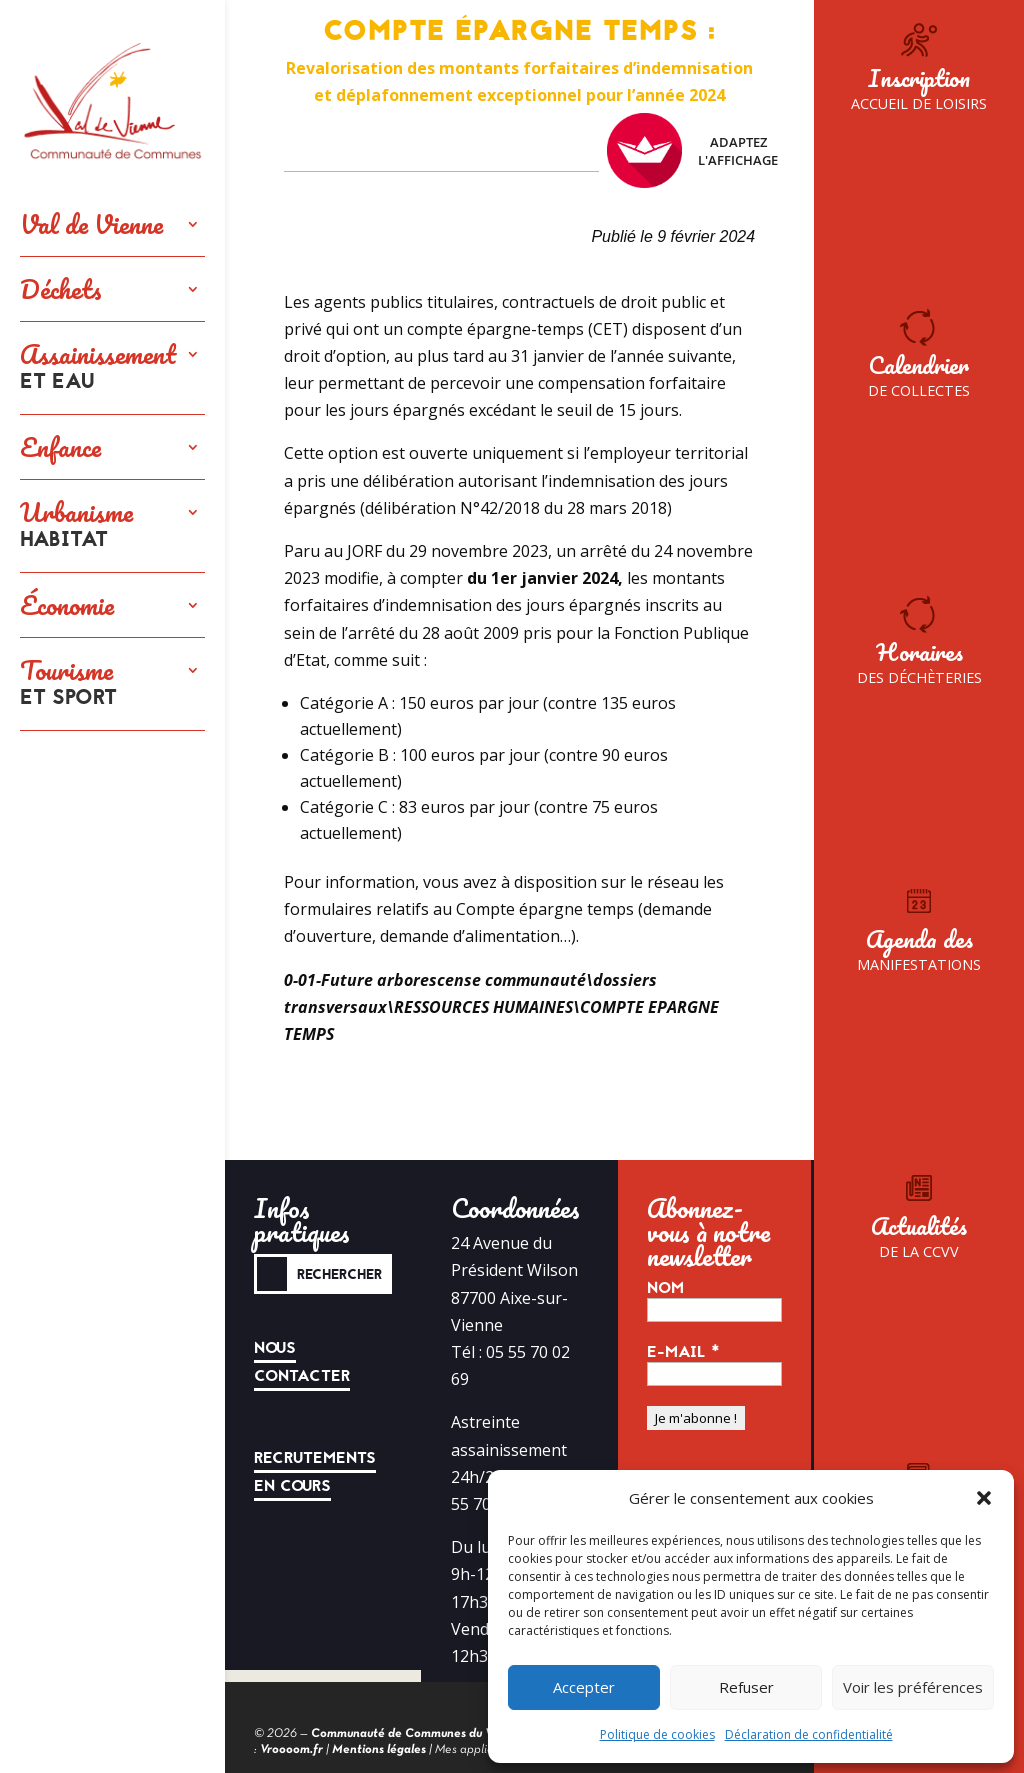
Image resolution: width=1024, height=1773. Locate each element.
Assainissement (98, 368)
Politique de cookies (657, 1734)
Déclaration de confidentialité (809, 1734)
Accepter (584, 1687)
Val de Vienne (91, 224)
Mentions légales (379, 1750)
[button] (984, 1498)
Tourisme (68, 684)
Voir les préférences (913, 1687)
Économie (67, 605)
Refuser (746, 1687)
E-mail (683, 1352)
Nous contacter (302, 1362)
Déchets (61, 289)
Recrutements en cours (315, 1472)
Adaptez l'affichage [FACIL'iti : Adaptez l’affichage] (692, 150)
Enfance (60, 447)
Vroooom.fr (291, 1750)
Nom (665, 1288)
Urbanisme (76, 526)
